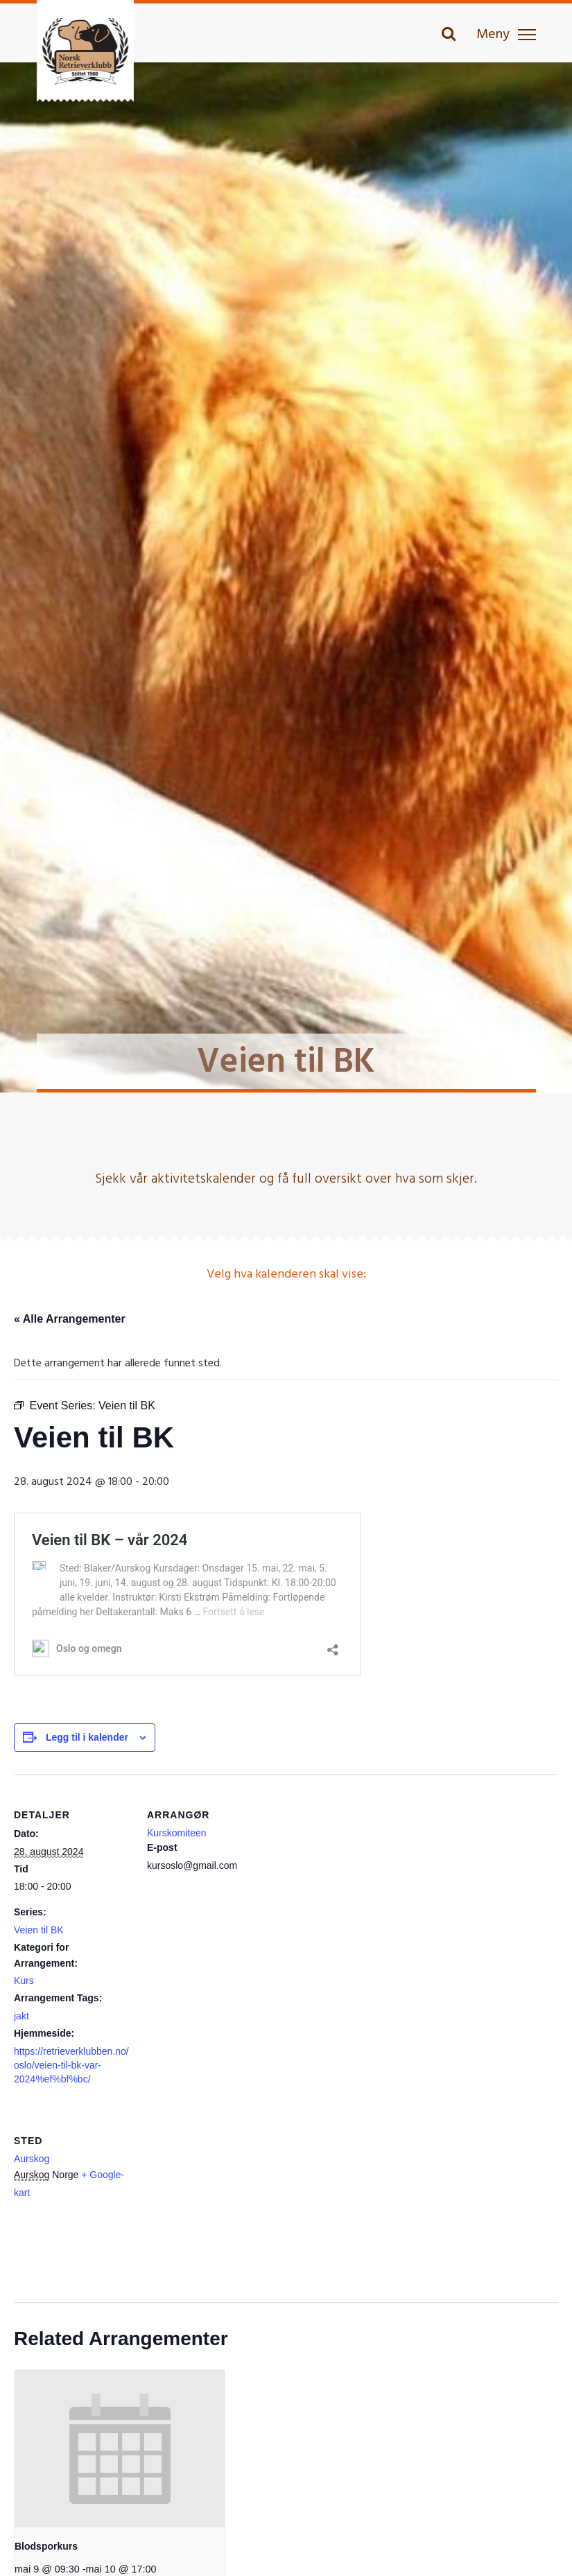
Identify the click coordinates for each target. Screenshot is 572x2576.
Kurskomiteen (177, 1832)
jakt (21, 2015)
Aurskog (31, 2158)
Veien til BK (39, 1929)
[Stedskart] (220, 2195)
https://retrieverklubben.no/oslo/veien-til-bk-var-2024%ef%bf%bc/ (71, 2065)
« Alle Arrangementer (69, 1319)
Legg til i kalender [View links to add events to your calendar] (87, 1737)
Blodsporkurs (46, 2546)
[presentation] (120, 2449)
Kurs (24, 1980)
